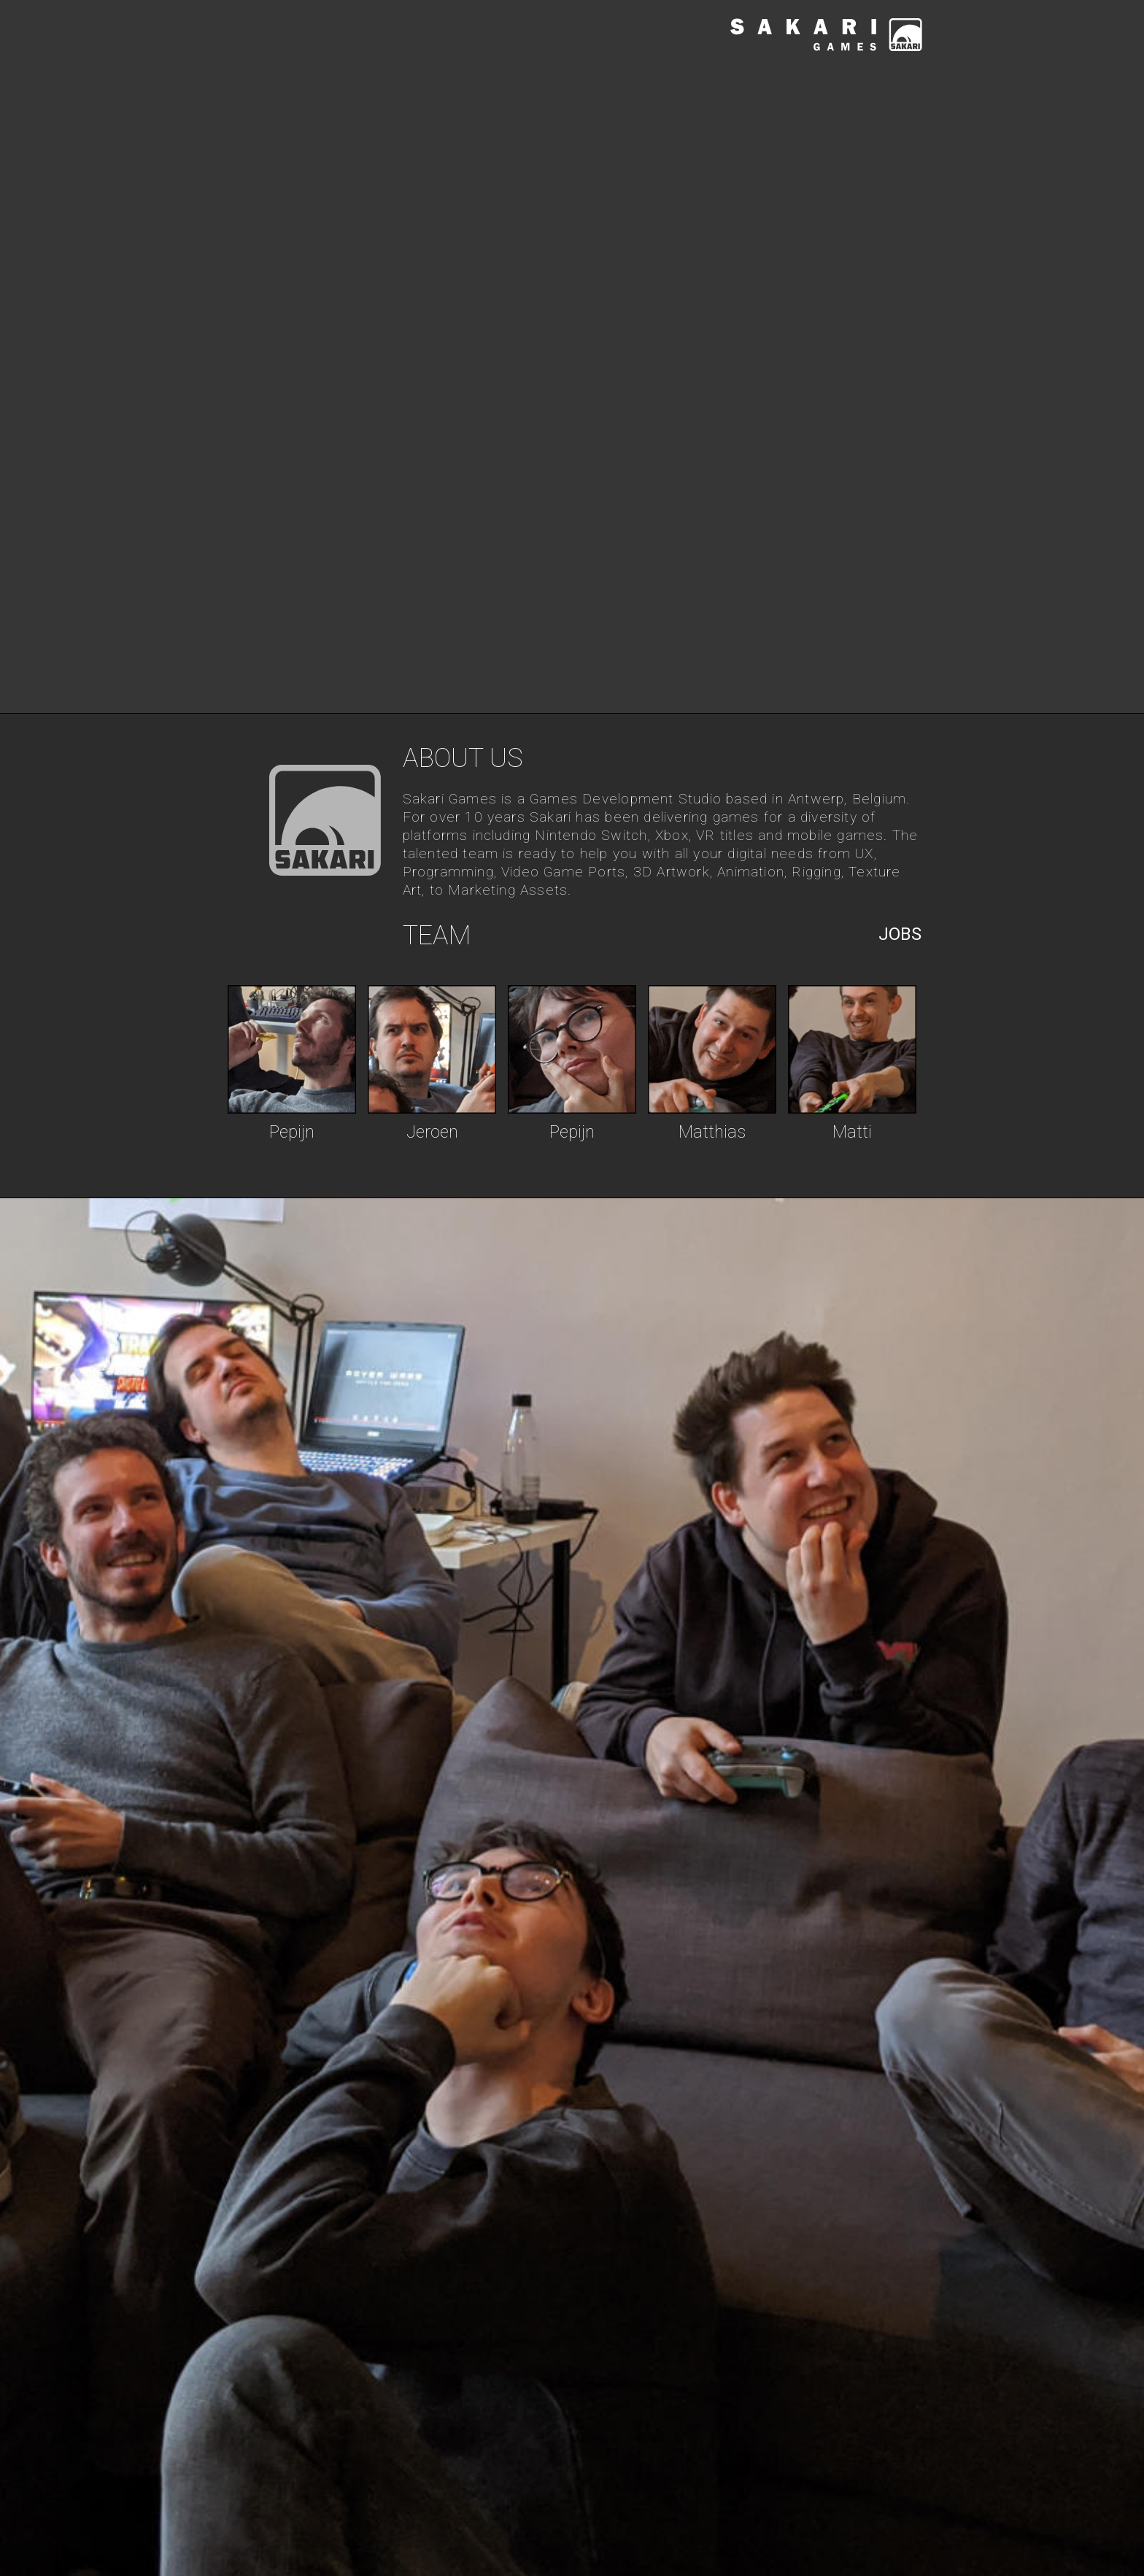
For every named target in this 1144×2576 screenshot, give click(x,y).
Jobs (899, 934)
